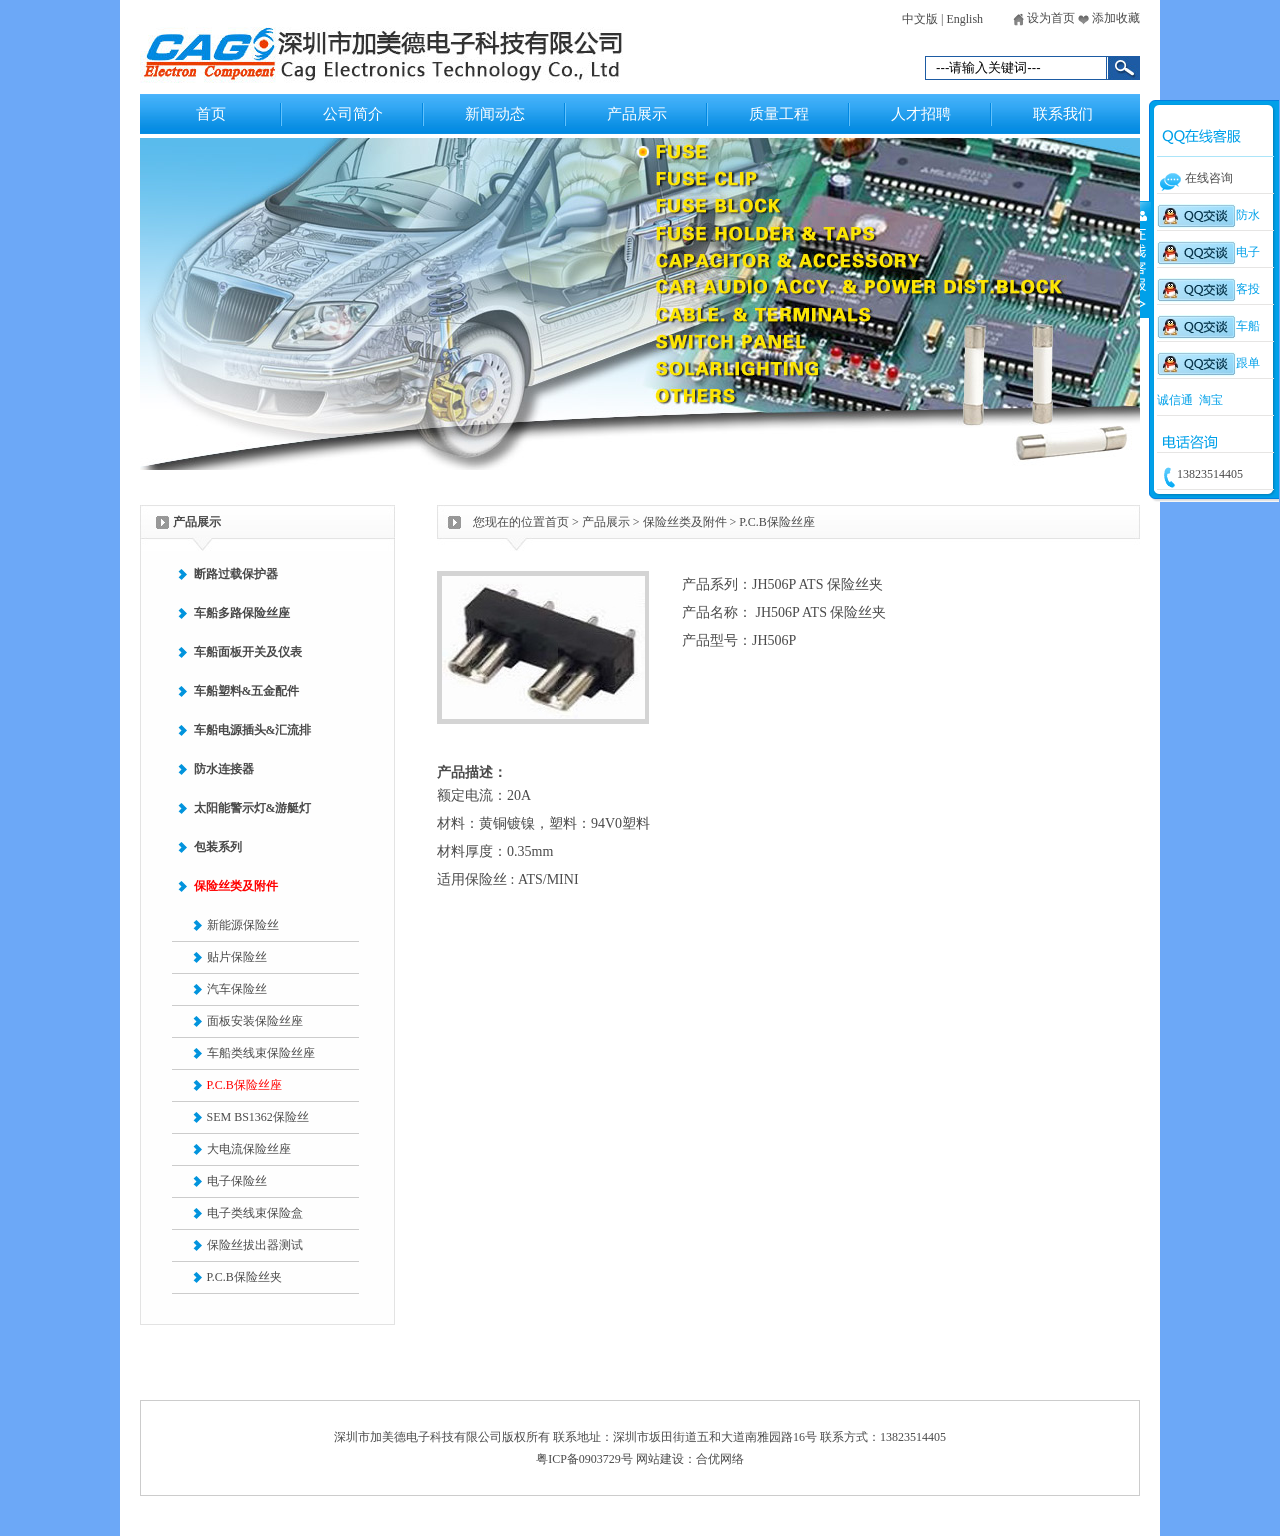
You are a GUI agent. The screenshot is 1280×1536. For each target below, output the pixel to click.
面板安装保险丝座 (255, 1021)
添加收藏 (1109, 18)
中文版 (920, 19)
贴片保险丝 (237, 957)
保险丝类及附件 (236, 886)
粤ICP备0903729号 (584, 1459)
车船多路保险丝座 (242, 613)
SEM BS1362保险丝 (258, 1117)
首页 (211, 114)
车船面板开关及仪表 (248, 652)
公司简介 (353, 114)
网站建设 (660, 1459)
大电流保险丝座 (249, 1149)
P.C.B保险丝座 (244, 1085)
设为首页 (1044, 18)
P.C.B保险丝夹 (244, 1277)
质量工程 (779, 114)
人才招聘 (921, 114)
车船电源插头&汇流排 (253, 730)
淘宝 (1211, 400)
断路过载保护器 (236, 574)
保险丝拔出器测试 (255, 1245)
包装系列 (218, 847)
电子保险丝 (237, 1181)
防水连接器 (224, 769)
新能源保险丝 (243, 925)
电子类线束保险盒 (255, 1213)
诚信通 (1175, 400)
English (964, 19)
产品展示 (637, 114)
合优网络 (720, 1459)
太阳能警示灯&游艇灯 (253, 808)
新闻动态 (495, 114)
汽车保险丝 (237, 989)
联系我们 (1063, 114)
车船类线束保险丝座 (261, 1053)
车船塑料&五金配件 (247, 691)
